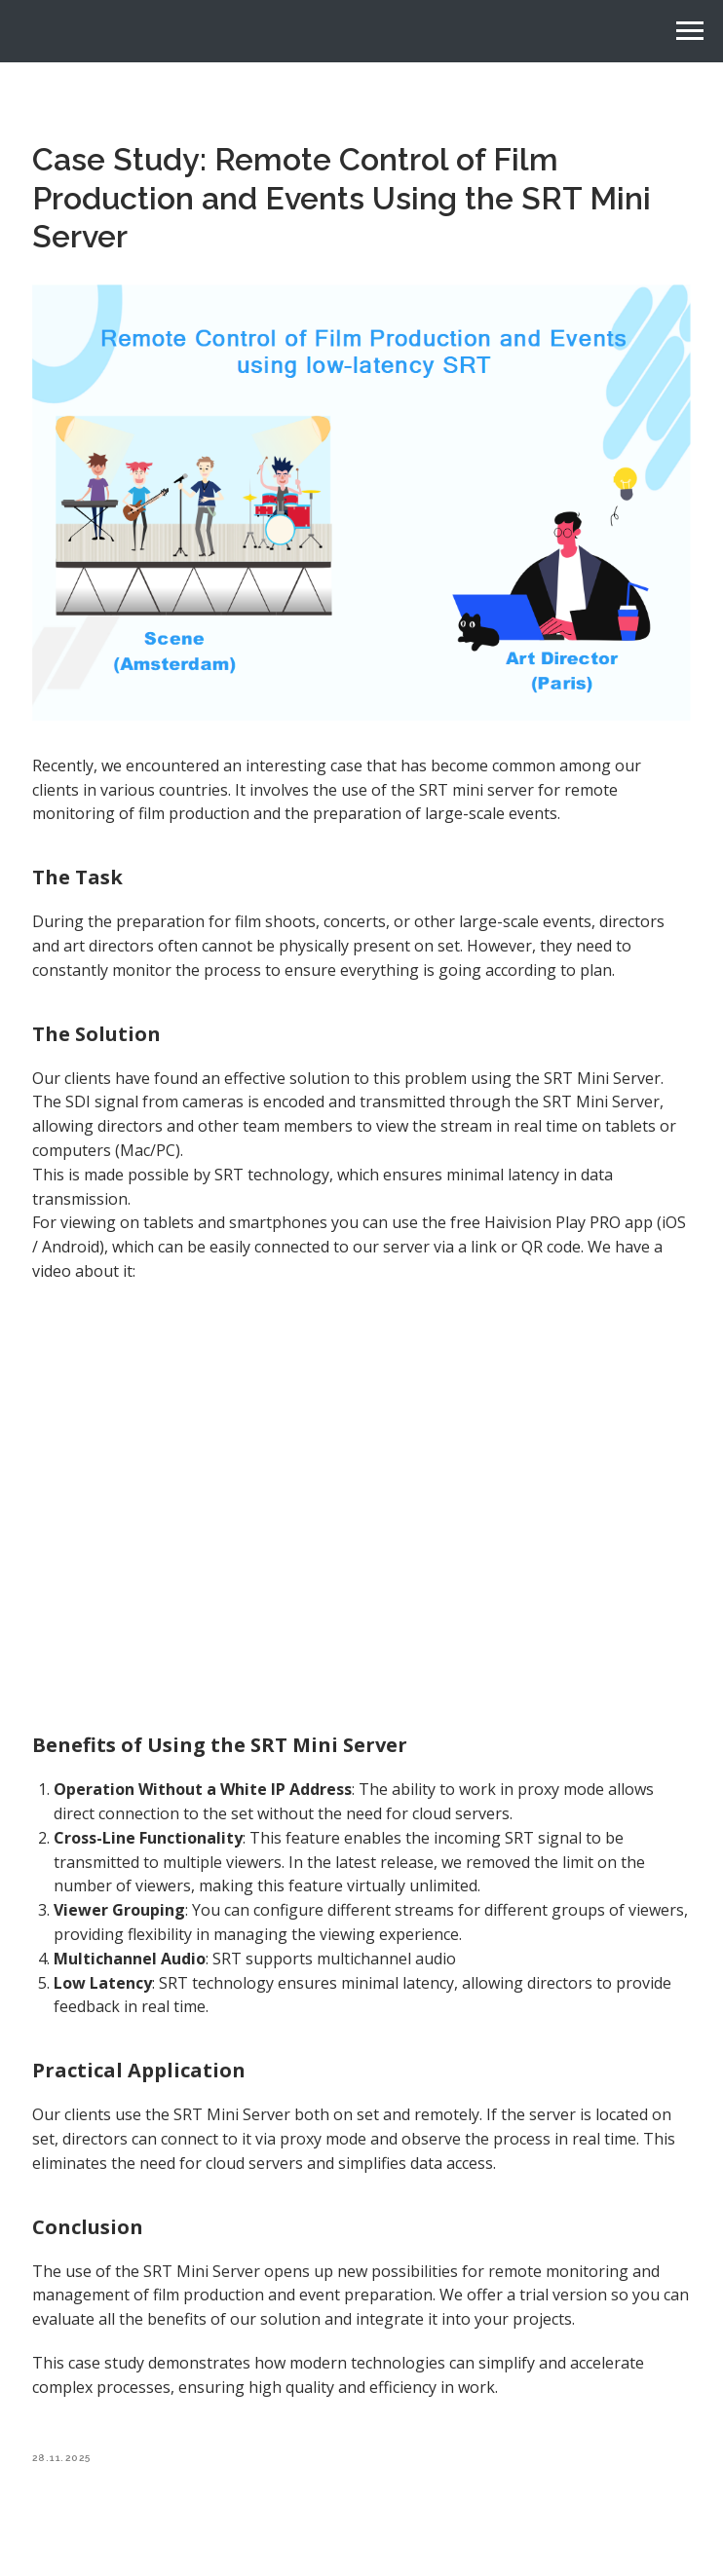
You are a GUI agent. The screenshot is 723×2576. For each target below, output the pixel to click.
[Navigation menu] (690, 31)
